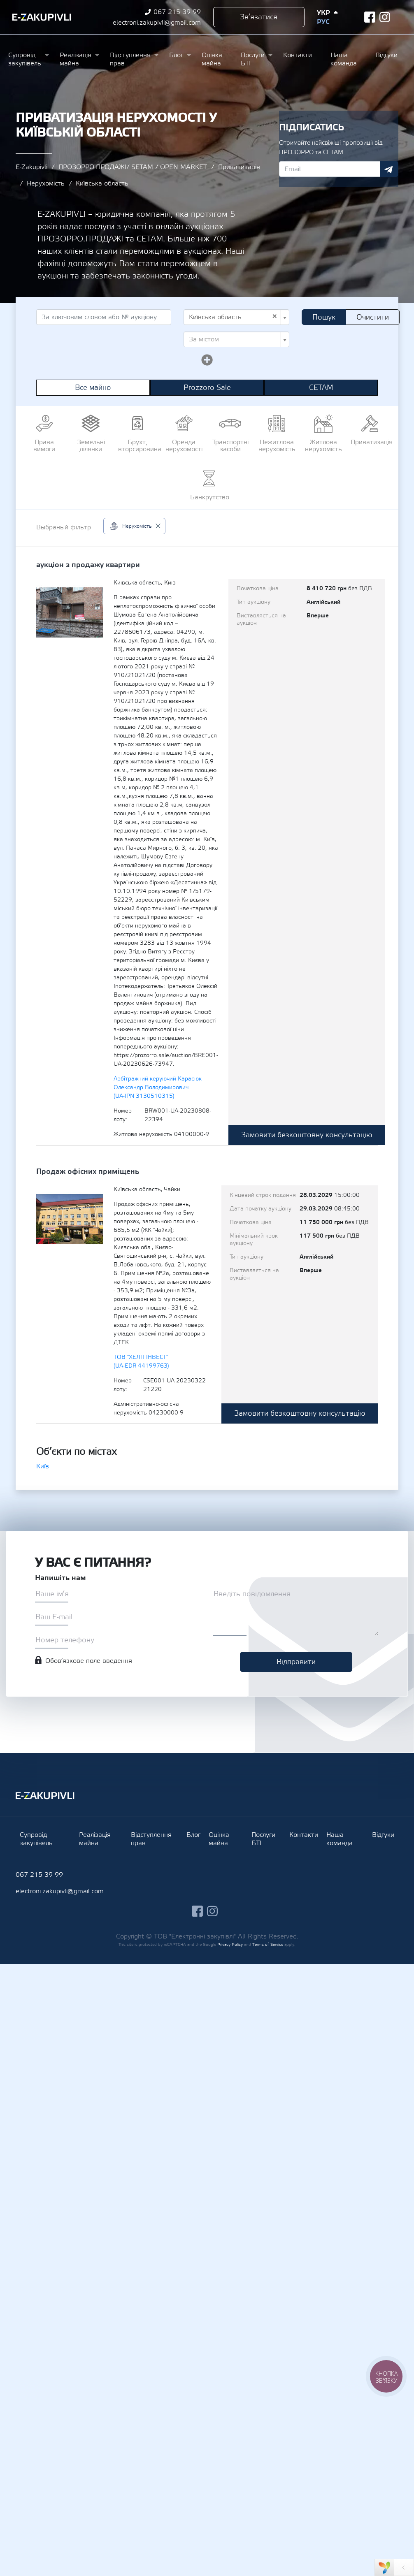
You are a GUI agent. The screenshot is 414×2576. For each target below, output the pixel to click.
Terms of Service (267, 1944)
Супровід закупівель (24, 59)
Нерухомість (46, 183)
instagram (385, 17)
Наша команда (343, 59)
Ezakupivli (41, 17)
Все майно (93, 387)
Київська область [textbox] (233, 317)
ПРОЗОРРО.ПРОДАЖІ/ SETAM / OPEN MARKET (132, 167)
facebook (369, 17)
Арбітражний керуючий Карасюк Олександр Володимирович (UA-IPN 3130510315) (158, 1087)
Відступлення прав (130, 59)
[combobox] (236, 317)
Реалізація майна (75, 59)
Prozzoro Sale (207, 387)
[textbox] (234, 339)
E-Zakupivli (31, 167)
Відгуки (386, 55)
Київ (42, 1466)
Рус (323, 22)
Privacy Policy (230, 1944)
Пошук (323, 317)
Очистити (372, 317)
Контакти (297, 55)
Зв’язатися (258, 17)
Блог (176, 55)
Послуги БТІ (253, 59)
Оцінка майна (212, 59)
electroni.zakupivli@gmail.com (157, 23)
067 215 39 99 (177, 12)
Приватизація (239, 167)
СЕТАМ (321, 387)
